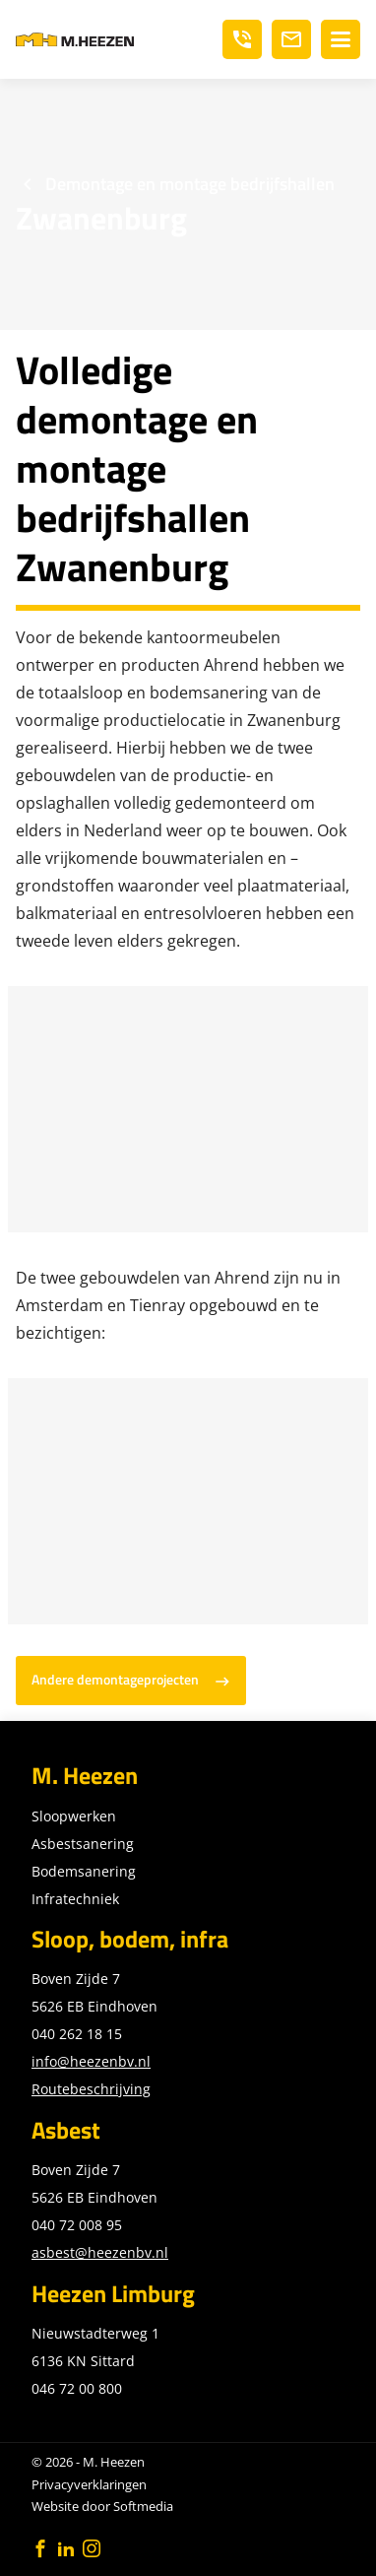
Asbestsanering (82, 1843)
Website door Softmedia (102, 2506)
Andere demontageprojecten (115, 1679)
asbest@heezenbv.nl (99, 2252)
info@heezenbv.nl (91, 2061)
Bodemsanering (83, 1871)
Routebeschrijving (91, 2089)
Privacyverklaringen (89, 2484)
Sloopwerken (73, 1816)
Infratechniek (75, 1898)
